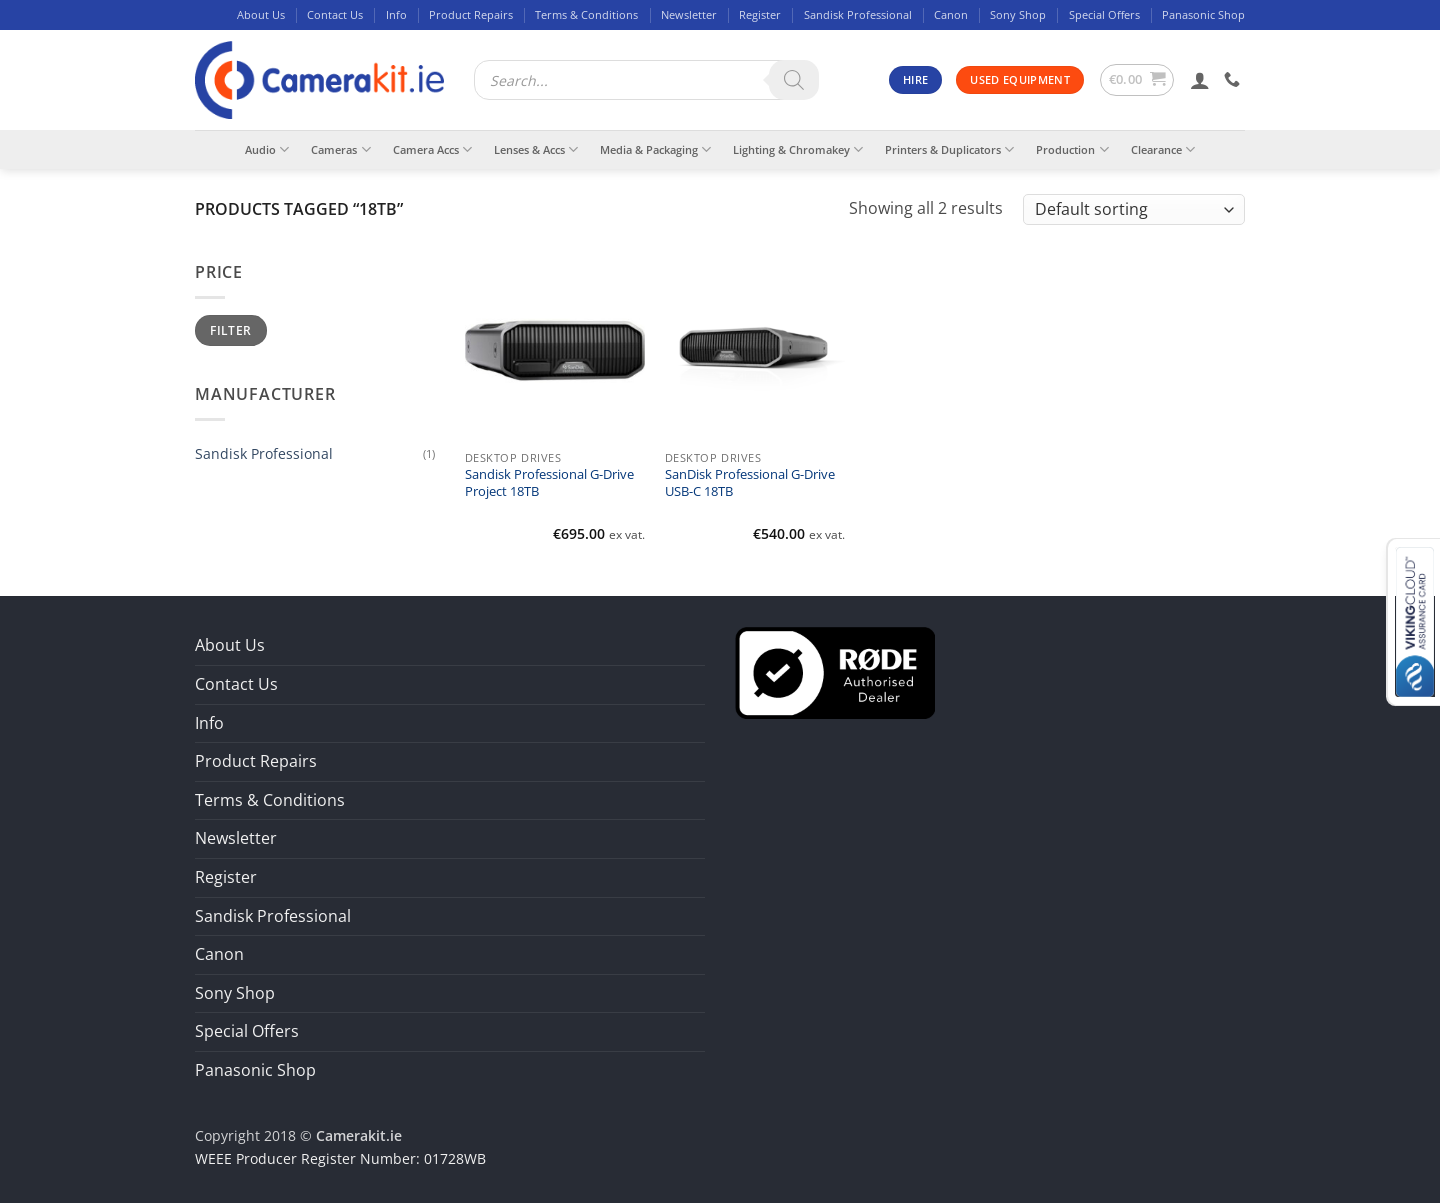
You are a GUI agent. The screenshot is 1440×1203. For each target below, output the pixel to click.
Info (396, 14)
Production (1072, 149)
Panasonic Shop (1203, 14)
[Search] (794, 80)
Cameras (340, 149)
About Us (261, 14)
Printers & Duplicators (949, 149)
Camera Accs (432, 149)
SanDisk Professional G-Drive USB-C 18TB (750, 483)
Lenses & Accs (536, 149)
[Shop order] (1134, 209)
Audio (267, 149)
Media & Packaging (655, 149)
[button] (1137, 80)
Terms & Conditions (586, 14)
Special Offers (1104, 14)
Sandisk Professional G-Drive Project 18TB (549, 483)
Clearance (1163, 149)
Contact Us (335, 14)
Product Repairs (471, 14)
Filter (230, 330)
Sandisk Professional (858, 14)
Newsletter (689, 14)
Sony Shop (1018, 14)
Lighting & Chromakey (798, 149)
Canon (951, 14)
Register (760, 14)
